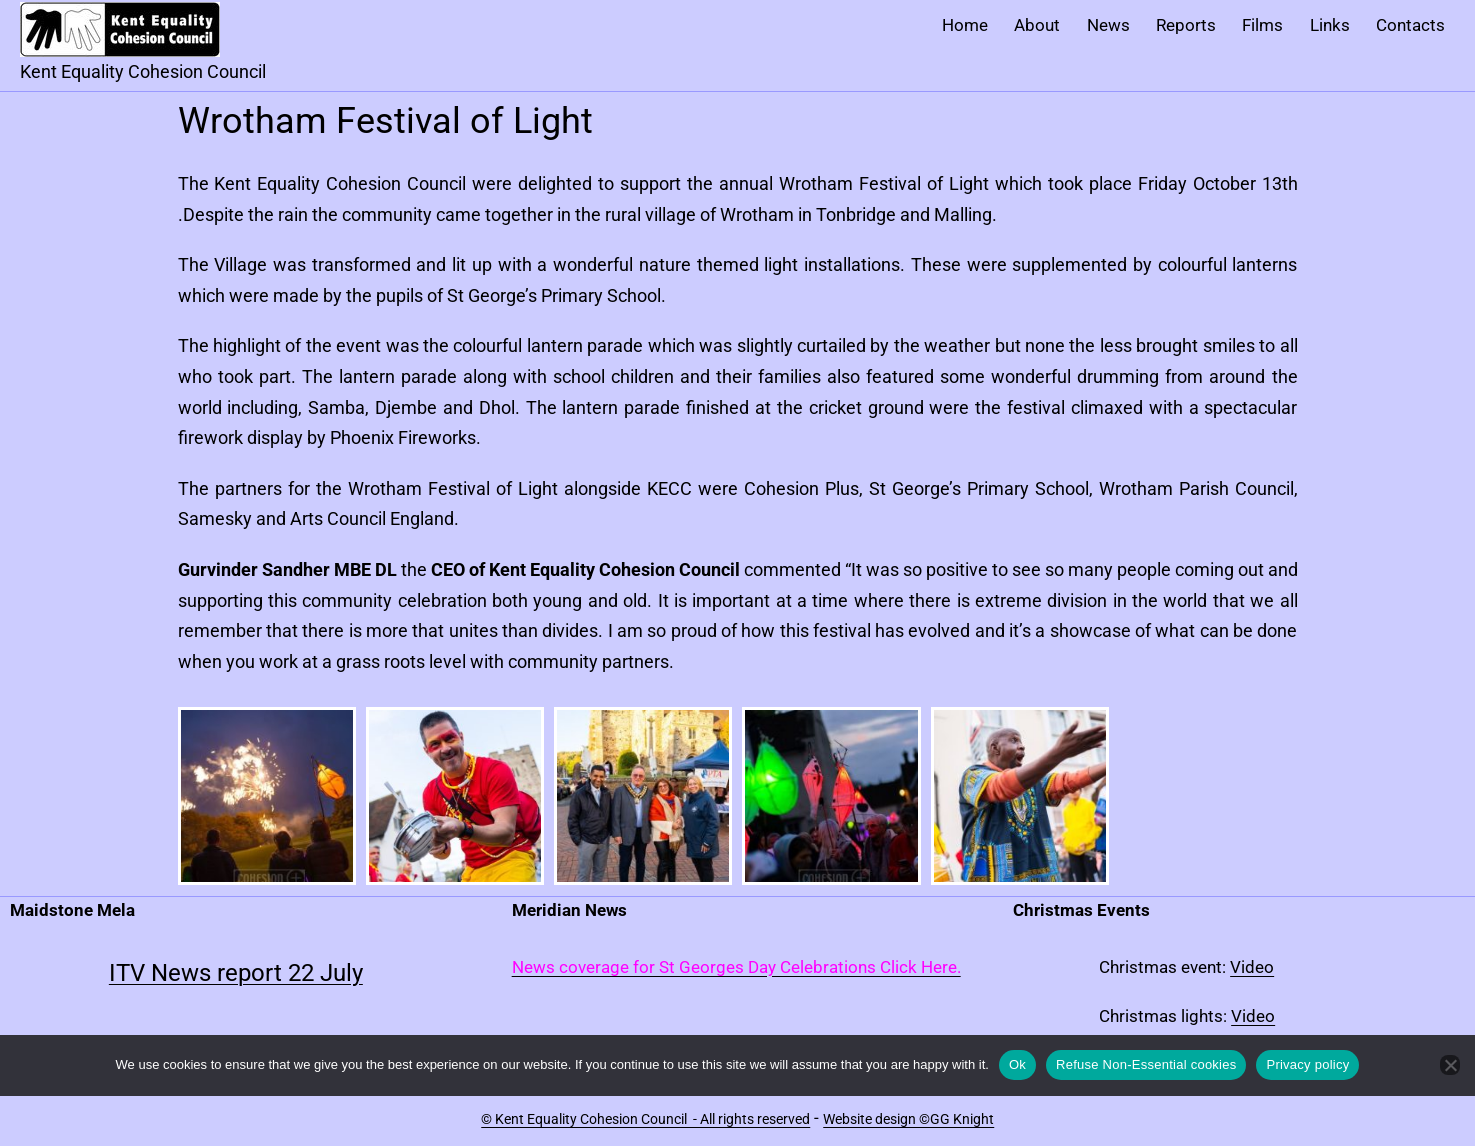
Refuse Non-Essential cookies (1146, 1064)
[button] (267, 796)
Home (965, 25)
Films (1262, 25)
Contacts (1410, 25)
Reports (1186, 25)
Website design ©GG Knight (908, 1119)
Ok (1017, 1064)
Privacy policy (1307, 1064)
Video (1252, 967)
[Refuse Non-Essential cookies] (1450, 1065)
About (1037, 25)
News (1108, 25)
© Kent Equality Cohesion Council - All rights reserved (645, 1119)
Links (1330, 25)
